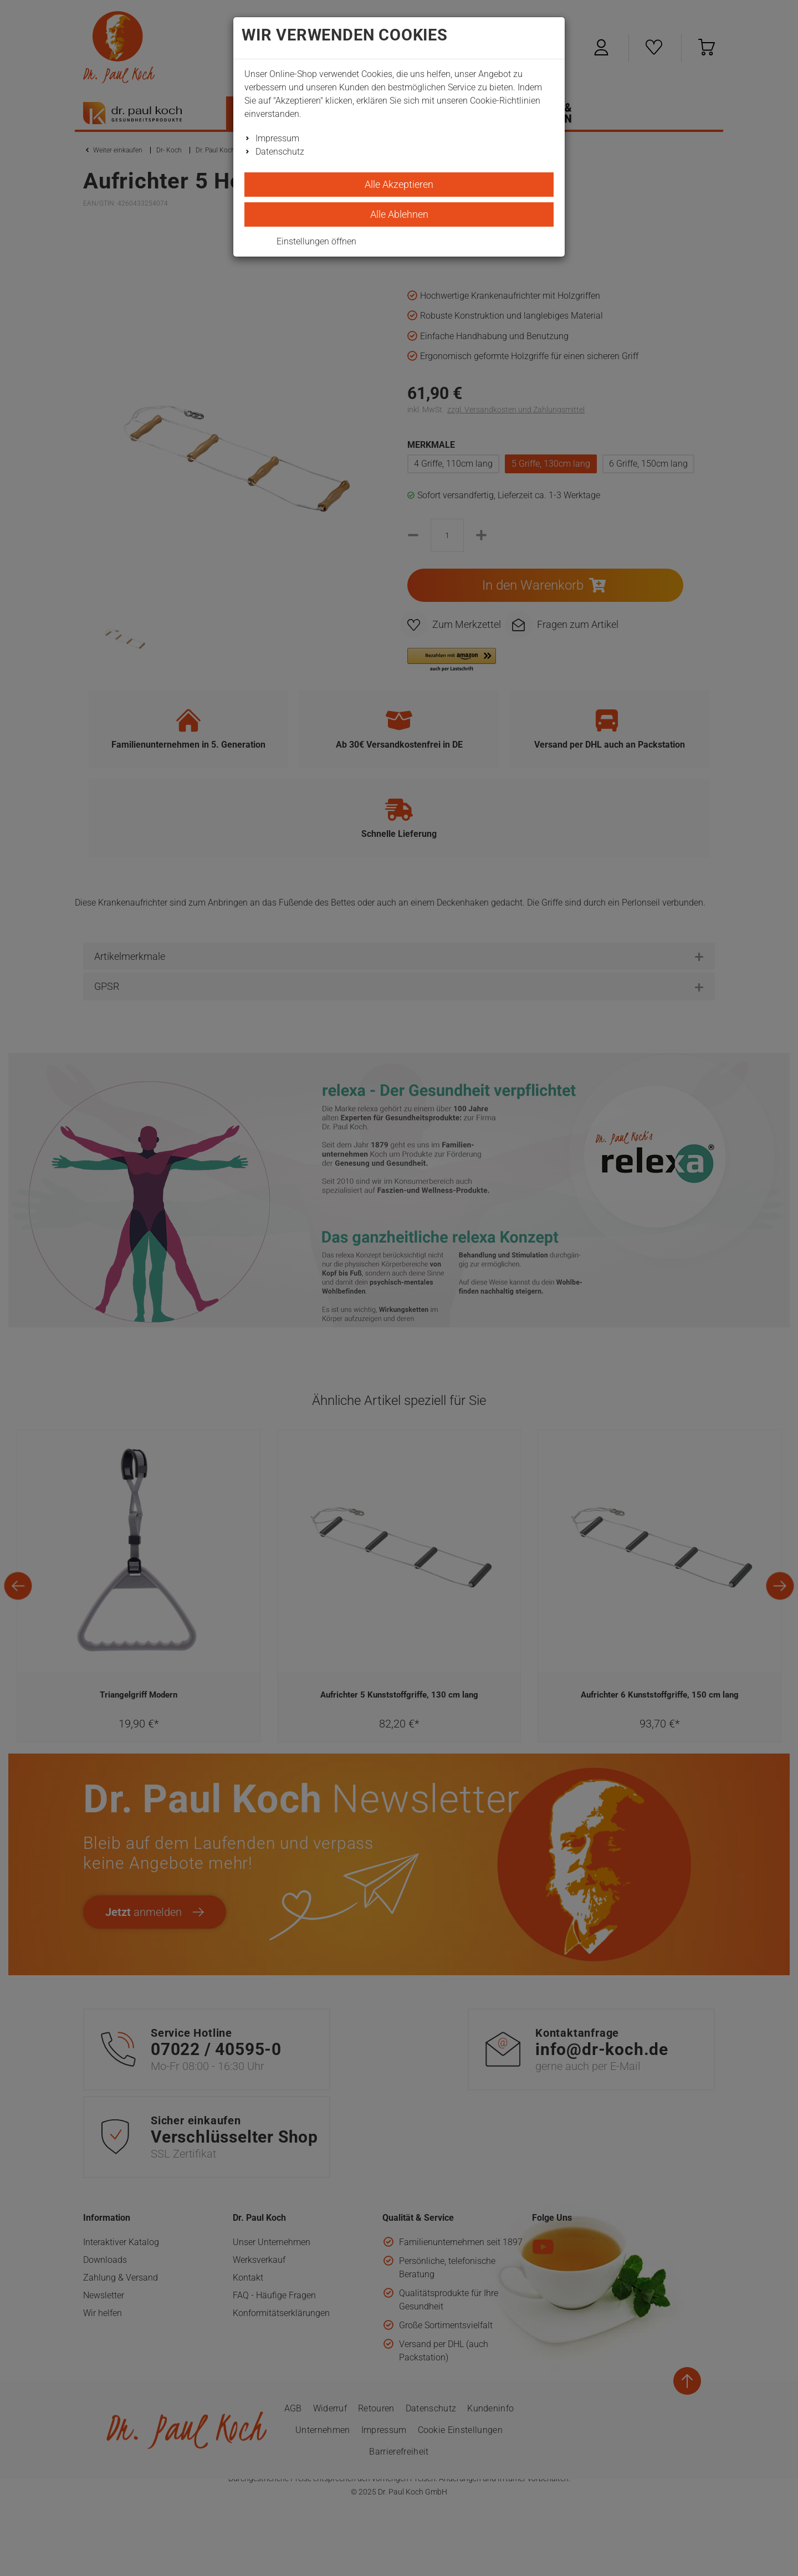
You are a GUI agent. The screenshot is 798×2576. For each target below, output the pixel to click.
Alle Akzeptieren (399, 184)
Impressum (277, 138)
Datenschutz (279, 151)
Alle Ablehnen (399, 214)
